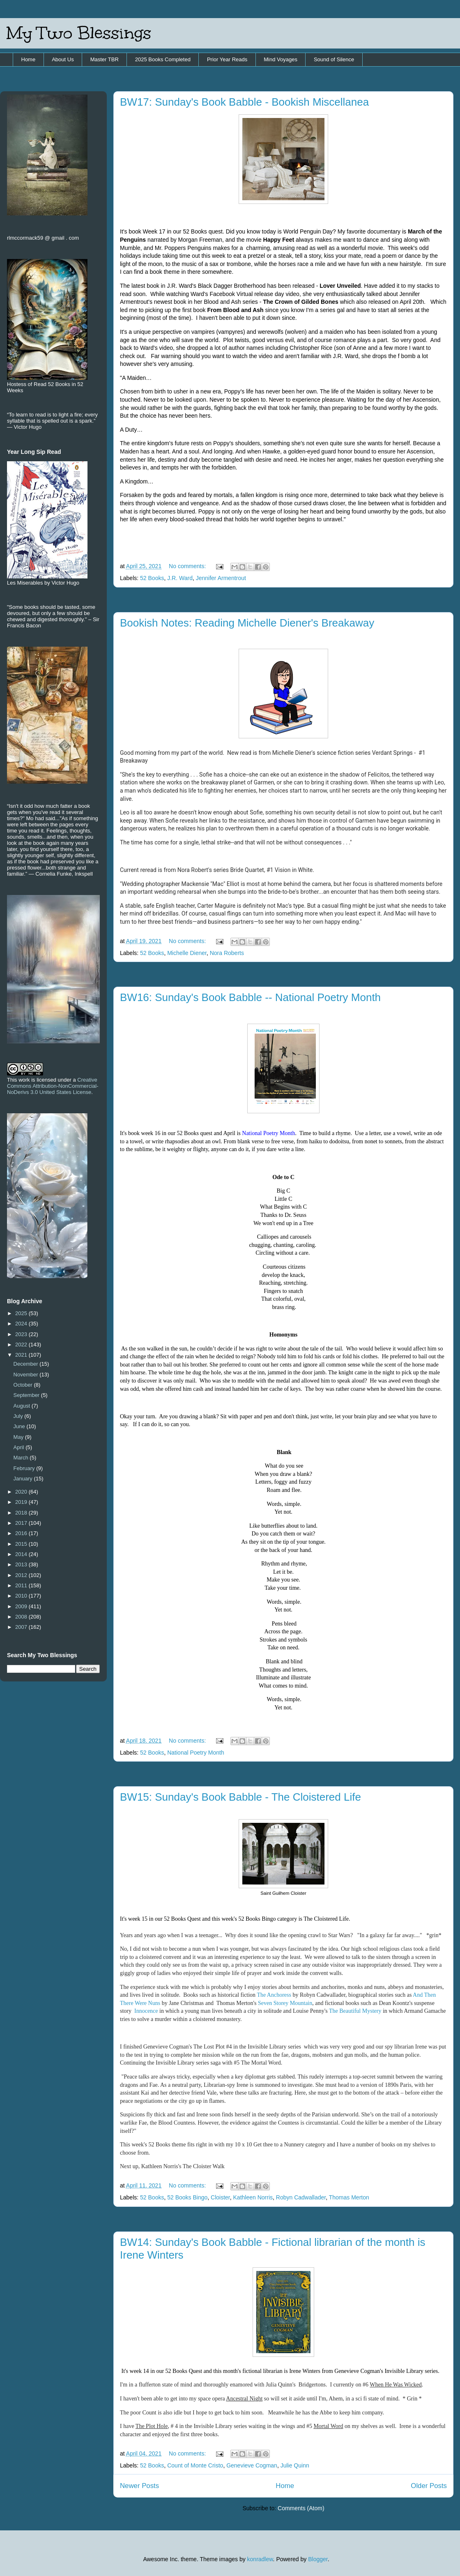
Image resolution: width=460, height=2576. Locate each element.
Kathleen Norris (253, 2197)
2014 (22, 1554)
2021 (22, 1355)
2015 (22, 1544)
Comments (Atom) (301, 2508)
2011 (22, 1585)
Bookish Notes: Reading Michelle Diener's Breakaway (247, 623)
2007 (22, 1627)
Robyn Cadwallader (301, 2197)
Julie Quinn (295, 2465)
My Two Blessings (79, 33)
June (20, 1426)
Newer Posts (139, 2486)
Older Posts (429, 2486)
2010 (22, 1596)
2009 (22, 1606)
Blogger (317, 2559)
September (27, 1395)
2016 (22, 1533)
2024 (22, 1323)
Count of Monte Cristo (195, 2465)
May (19, 1437)
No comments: (188, 566)
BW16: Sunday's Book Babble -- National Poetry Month (250, 997)
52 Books (152, 578)
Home (28, 59)
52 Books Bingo (187, 2197)
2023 (22, 1334)
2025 (22, 1313)
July (19, 1416)
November (27, 1374)
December (27, 1364)
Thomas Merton (349, 2197)
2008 (22, 1617)
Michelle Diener (187, 953)
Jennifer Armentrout (221, 578)
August (23, 1406)
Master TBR (104, 59)
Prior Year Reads (227, 59)
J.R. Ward (180, 578)
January (24, 1478)
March (22, 1457)
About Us (63, 59)
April (20, 1447)
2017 (22, 1523)
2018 (22, 1513)
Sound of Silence (334, 59)
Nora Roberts (227, 953)
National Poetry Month (195, 1752)
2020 (22, 1492)
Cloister (220, 2197)
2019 (22, 1502)
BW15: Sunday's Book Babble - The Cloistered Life (240, 1797)
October (24, 1385)
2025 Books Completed (163, 59)
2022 (22, 1344)
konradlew (260, 2559)
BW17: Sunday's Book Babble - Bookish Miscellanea (244, 102)
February (25, 1468)
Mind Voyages (280, 59)
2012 (22, 1575)
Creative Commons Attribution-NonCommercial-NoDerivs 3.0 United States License (53, 1086)
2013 (22, 1564)
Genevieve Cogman (251, 2465)
